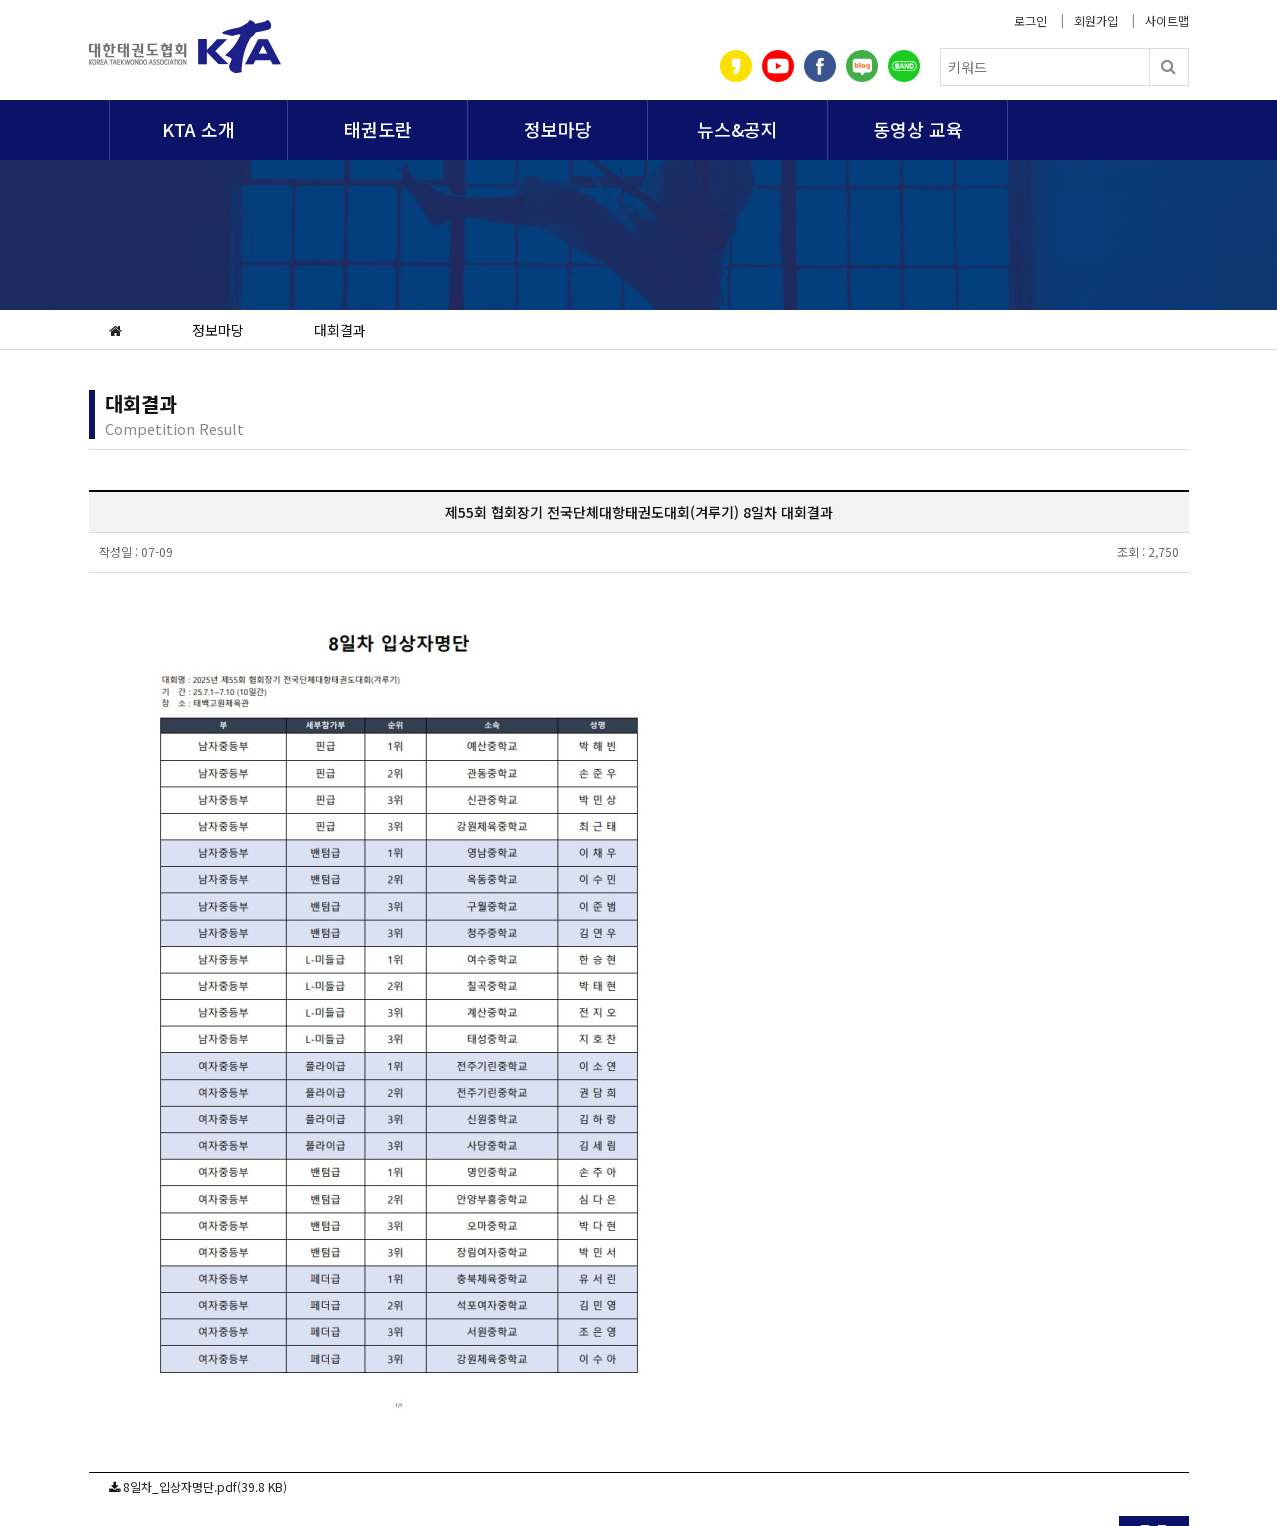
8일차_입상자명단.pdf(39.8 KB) (205, 1486)
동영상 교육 (918, 129)
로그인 (1030, 20)
